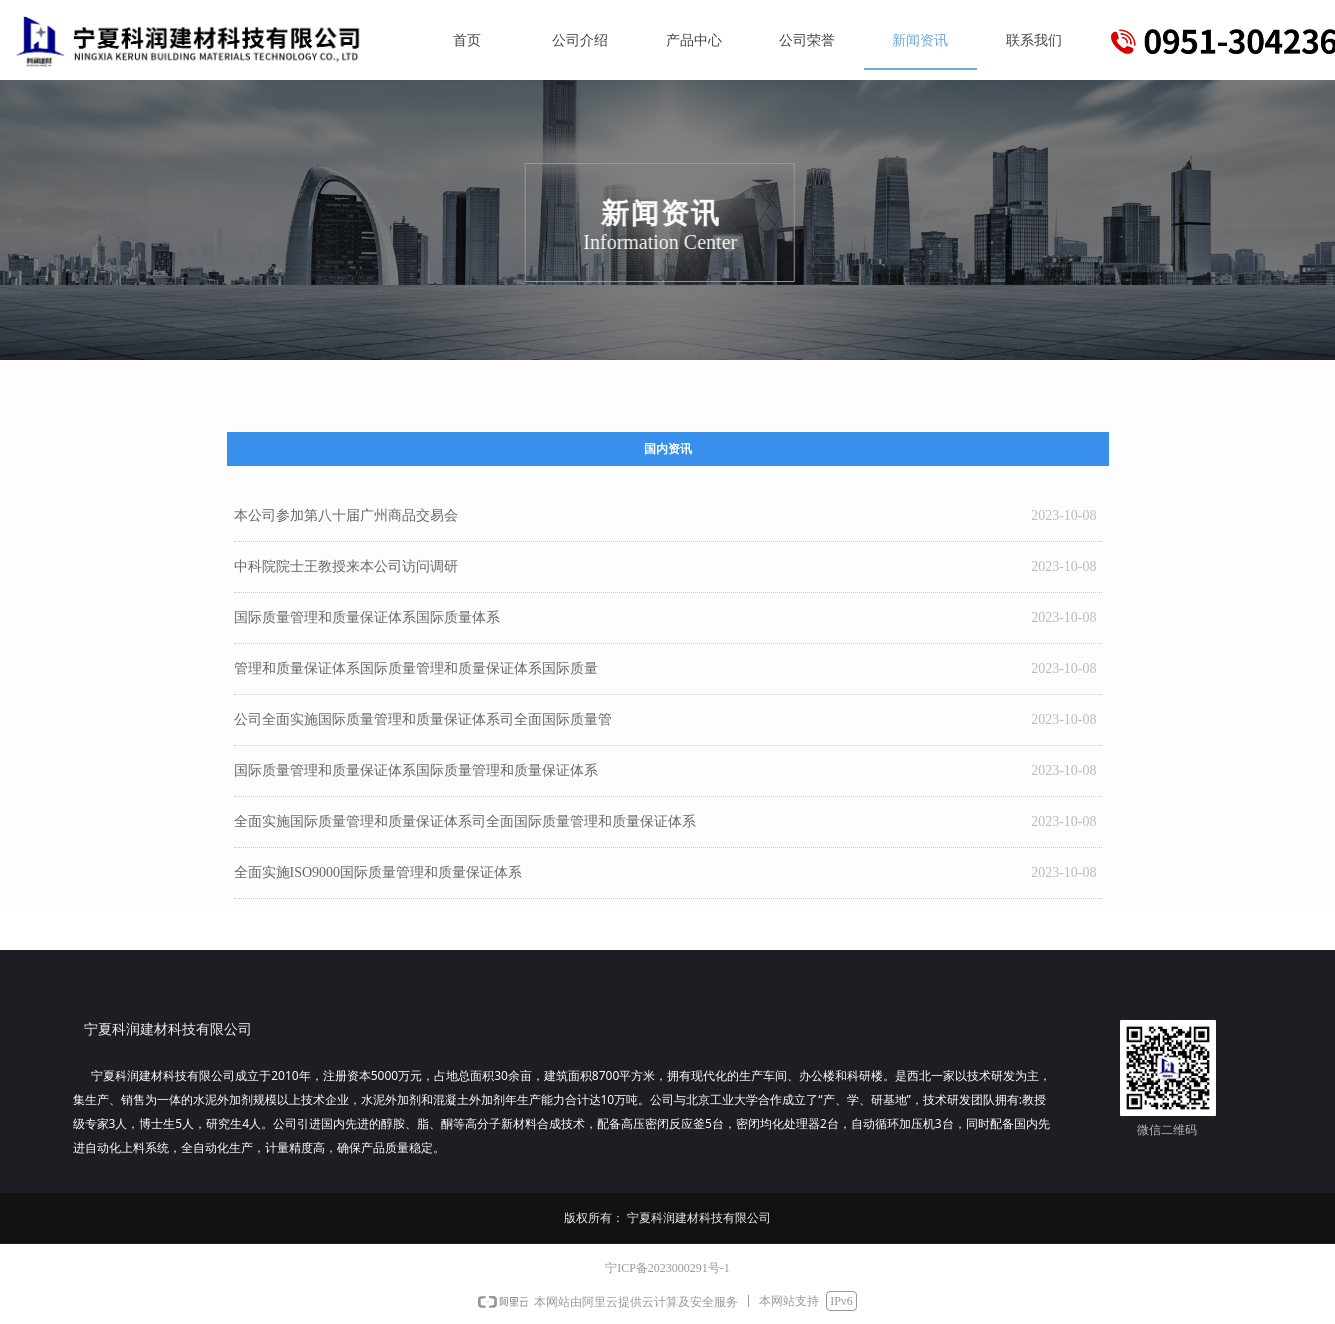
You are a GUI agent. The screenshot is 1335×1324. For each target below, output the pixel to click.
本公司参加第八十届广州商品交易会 (346, 515)
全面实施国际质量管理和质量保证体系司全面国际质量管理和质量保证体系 (465, 821)
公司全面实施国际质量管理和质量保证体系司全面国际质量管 (423, 719)
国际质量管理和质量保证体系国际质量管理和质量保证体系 (416, 770)
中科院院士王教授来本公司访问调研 (346, 566)
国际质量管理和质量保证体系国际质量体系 (367, 617)
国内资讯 (668, 449)
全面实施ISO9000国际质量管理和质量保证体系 (378, 872)
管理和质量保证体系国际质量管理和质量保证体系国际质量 (416, 668)
